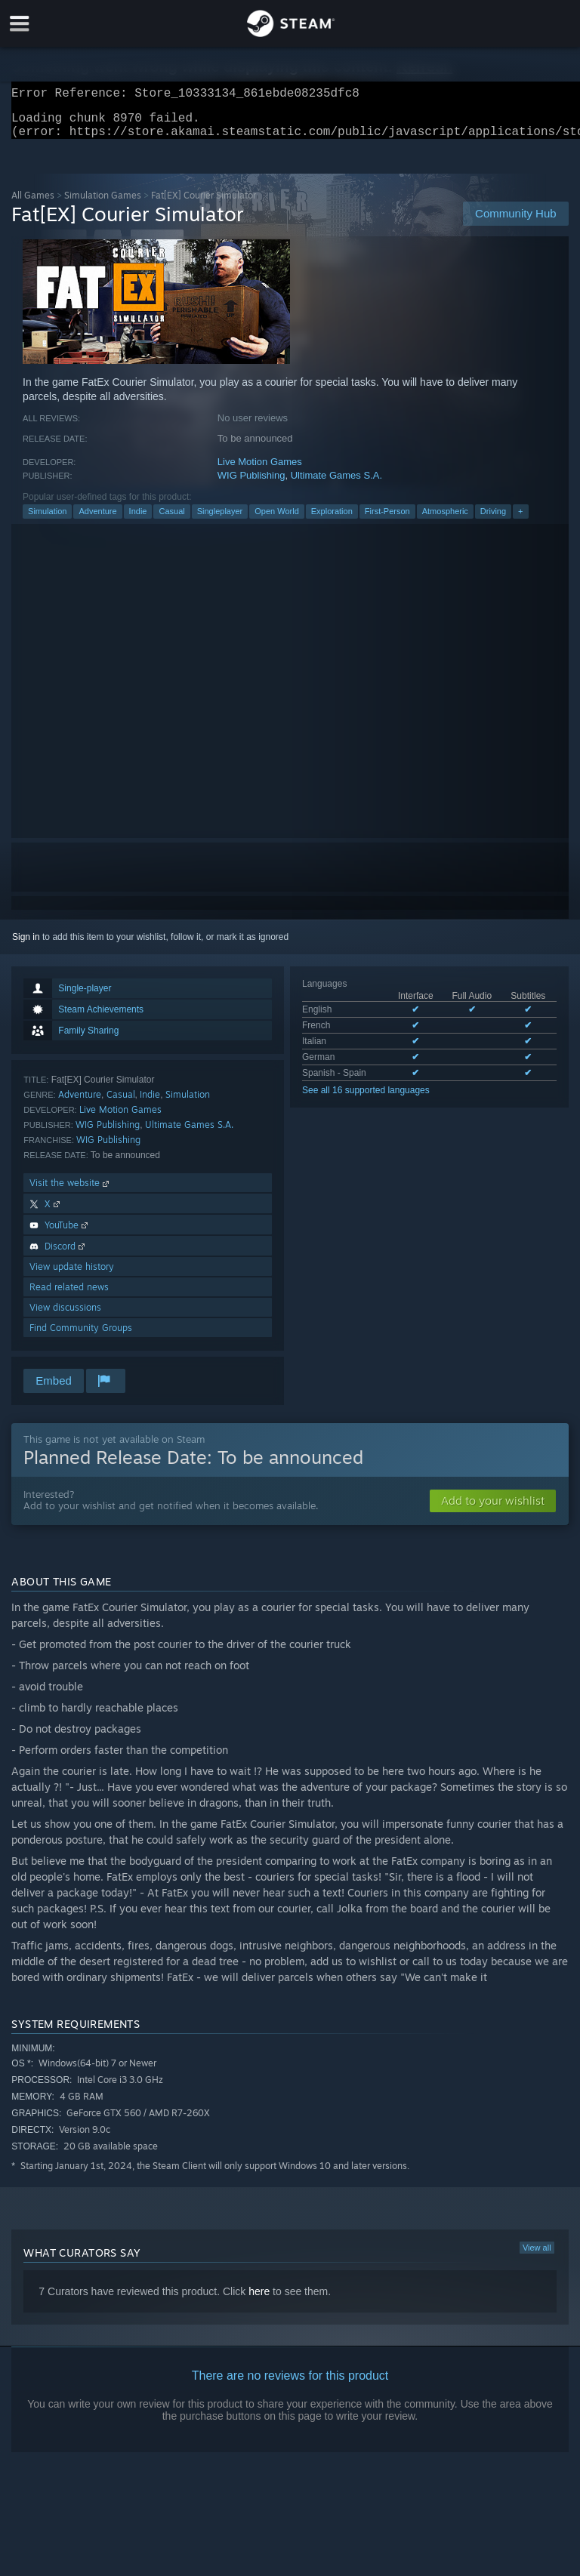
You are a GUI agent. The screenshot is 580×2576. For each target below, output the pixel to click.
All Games (32, 204)
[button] (493, 1510)
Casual (171, 520)
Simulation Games (102, 204)
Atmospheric (445, 520)
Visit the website (70, 1191)
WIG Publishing (251, 484)
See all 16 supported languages (366, 1099)
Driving (493, 520)
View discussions (65, 1316)
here (259, 2300)
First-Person (387, 520)
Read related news (69, 1296)
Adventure (97, 520)
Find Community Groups (80, 1336)
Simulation (47, 520)
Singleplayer (220, 520)
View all (537, 2256)
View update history (71, 1275)
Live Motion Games (260, 470)
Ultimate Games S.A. (336, 484)
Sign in (26, 946)
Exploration (332, 520)
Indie (138, 520)
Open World (277, 520)
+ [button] (520, 520)
